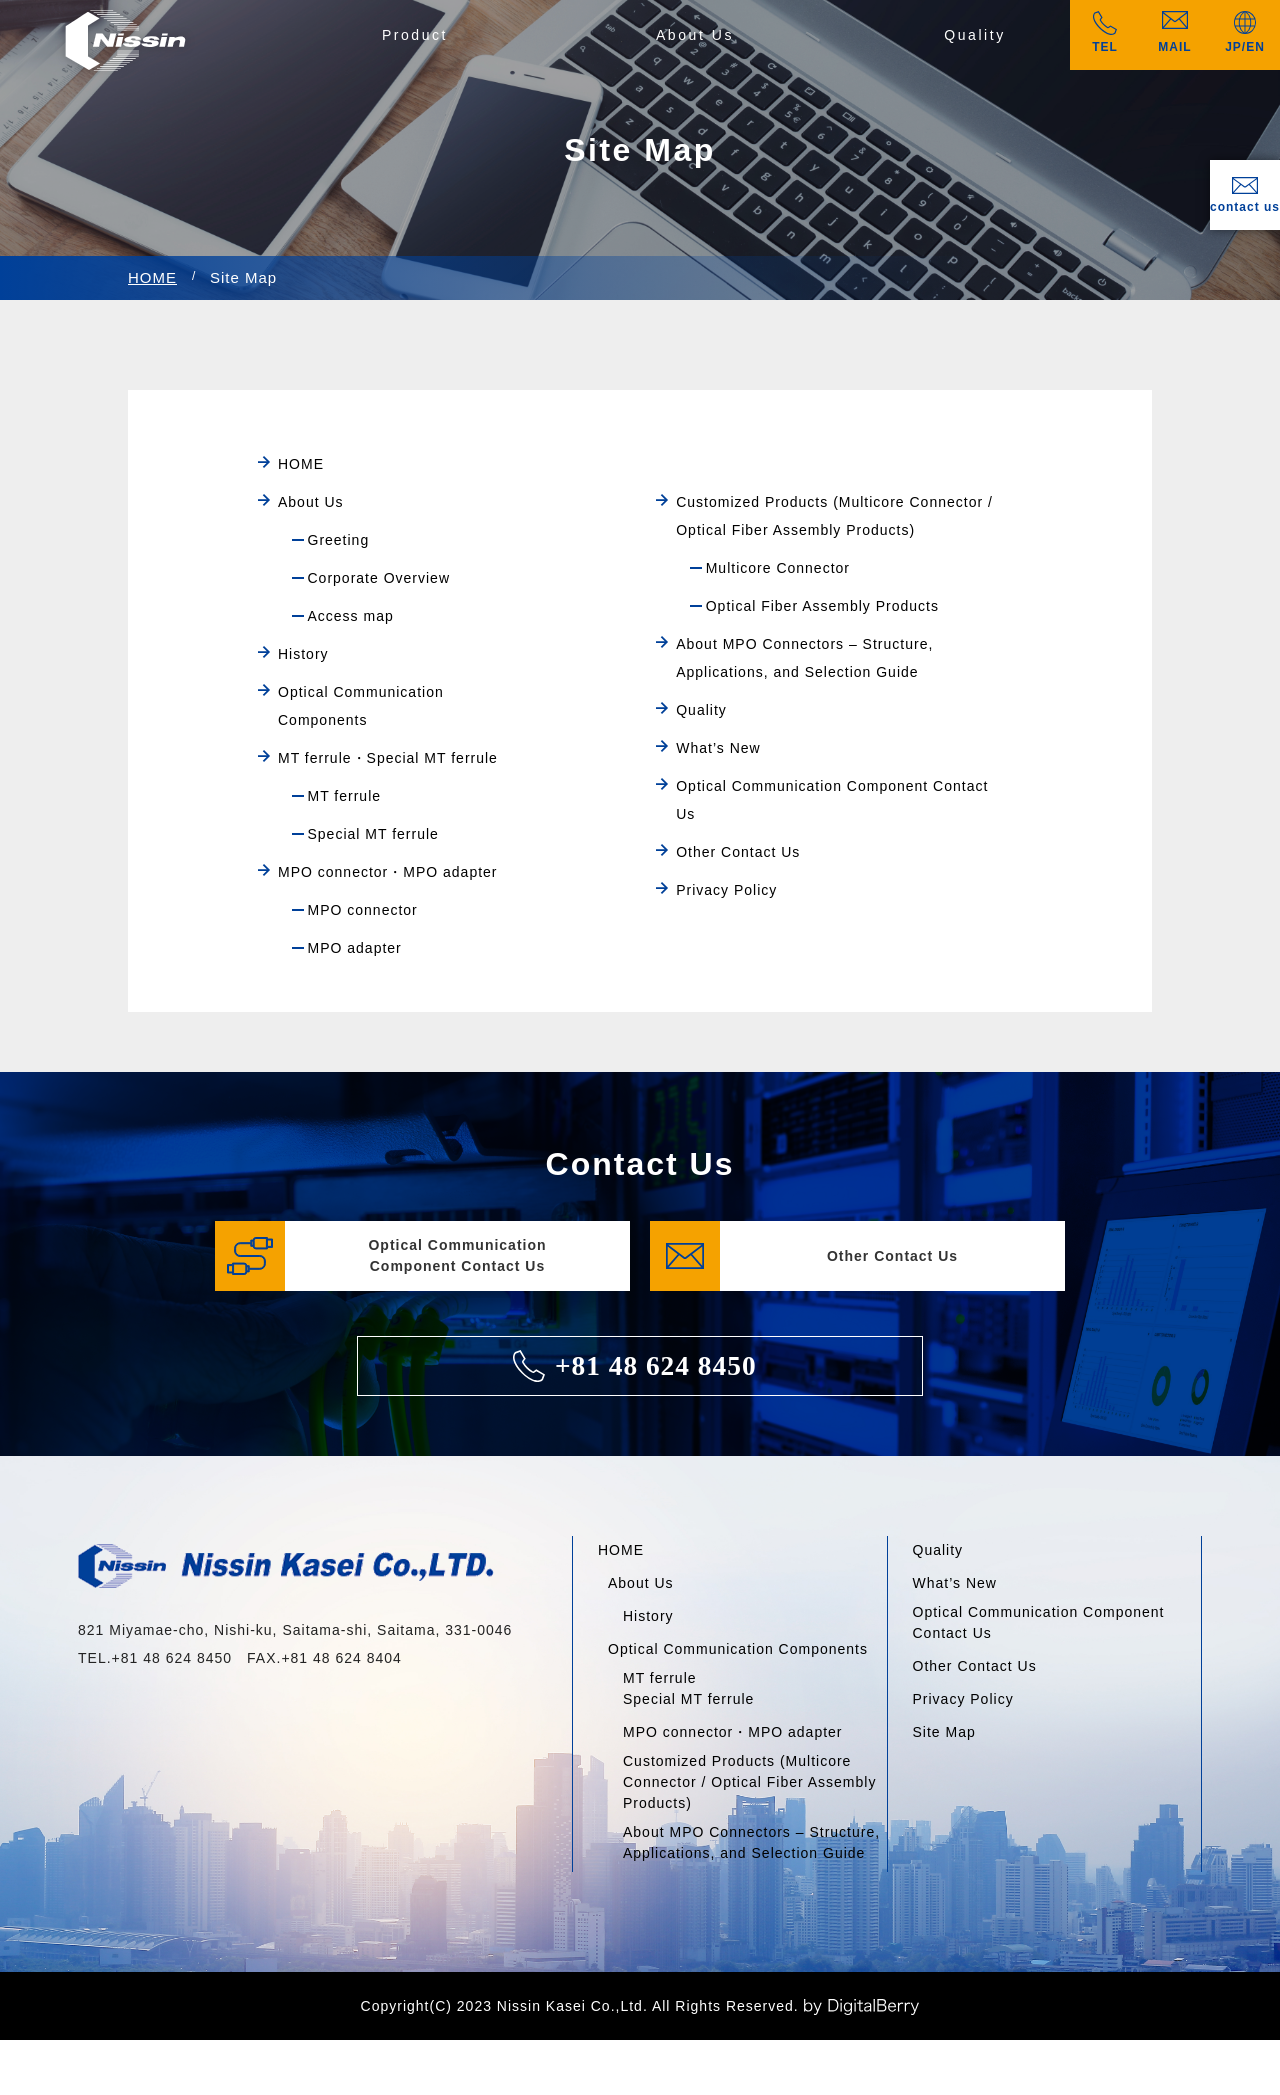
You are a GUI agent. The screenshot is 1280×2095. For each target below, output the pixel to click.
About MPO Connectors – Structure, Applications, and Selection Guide (751, 1842)
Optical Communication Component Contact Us (1039, 1622)
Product (415, 35)
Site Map (944, 1732)
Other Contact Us (975, 1666)
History (648, 1616)
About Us (695, 35)
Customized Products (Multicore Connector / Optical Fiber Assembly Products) (749, 1782)
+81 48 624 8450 (634, 1366)
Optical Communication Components (738, 1649)
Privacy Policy (963, 1699)
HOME (152, 277)
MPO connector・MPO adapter (733, 1732)
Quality (975, 35)
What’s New (955, 1583)
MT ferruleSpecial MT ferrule (688, 1688)
